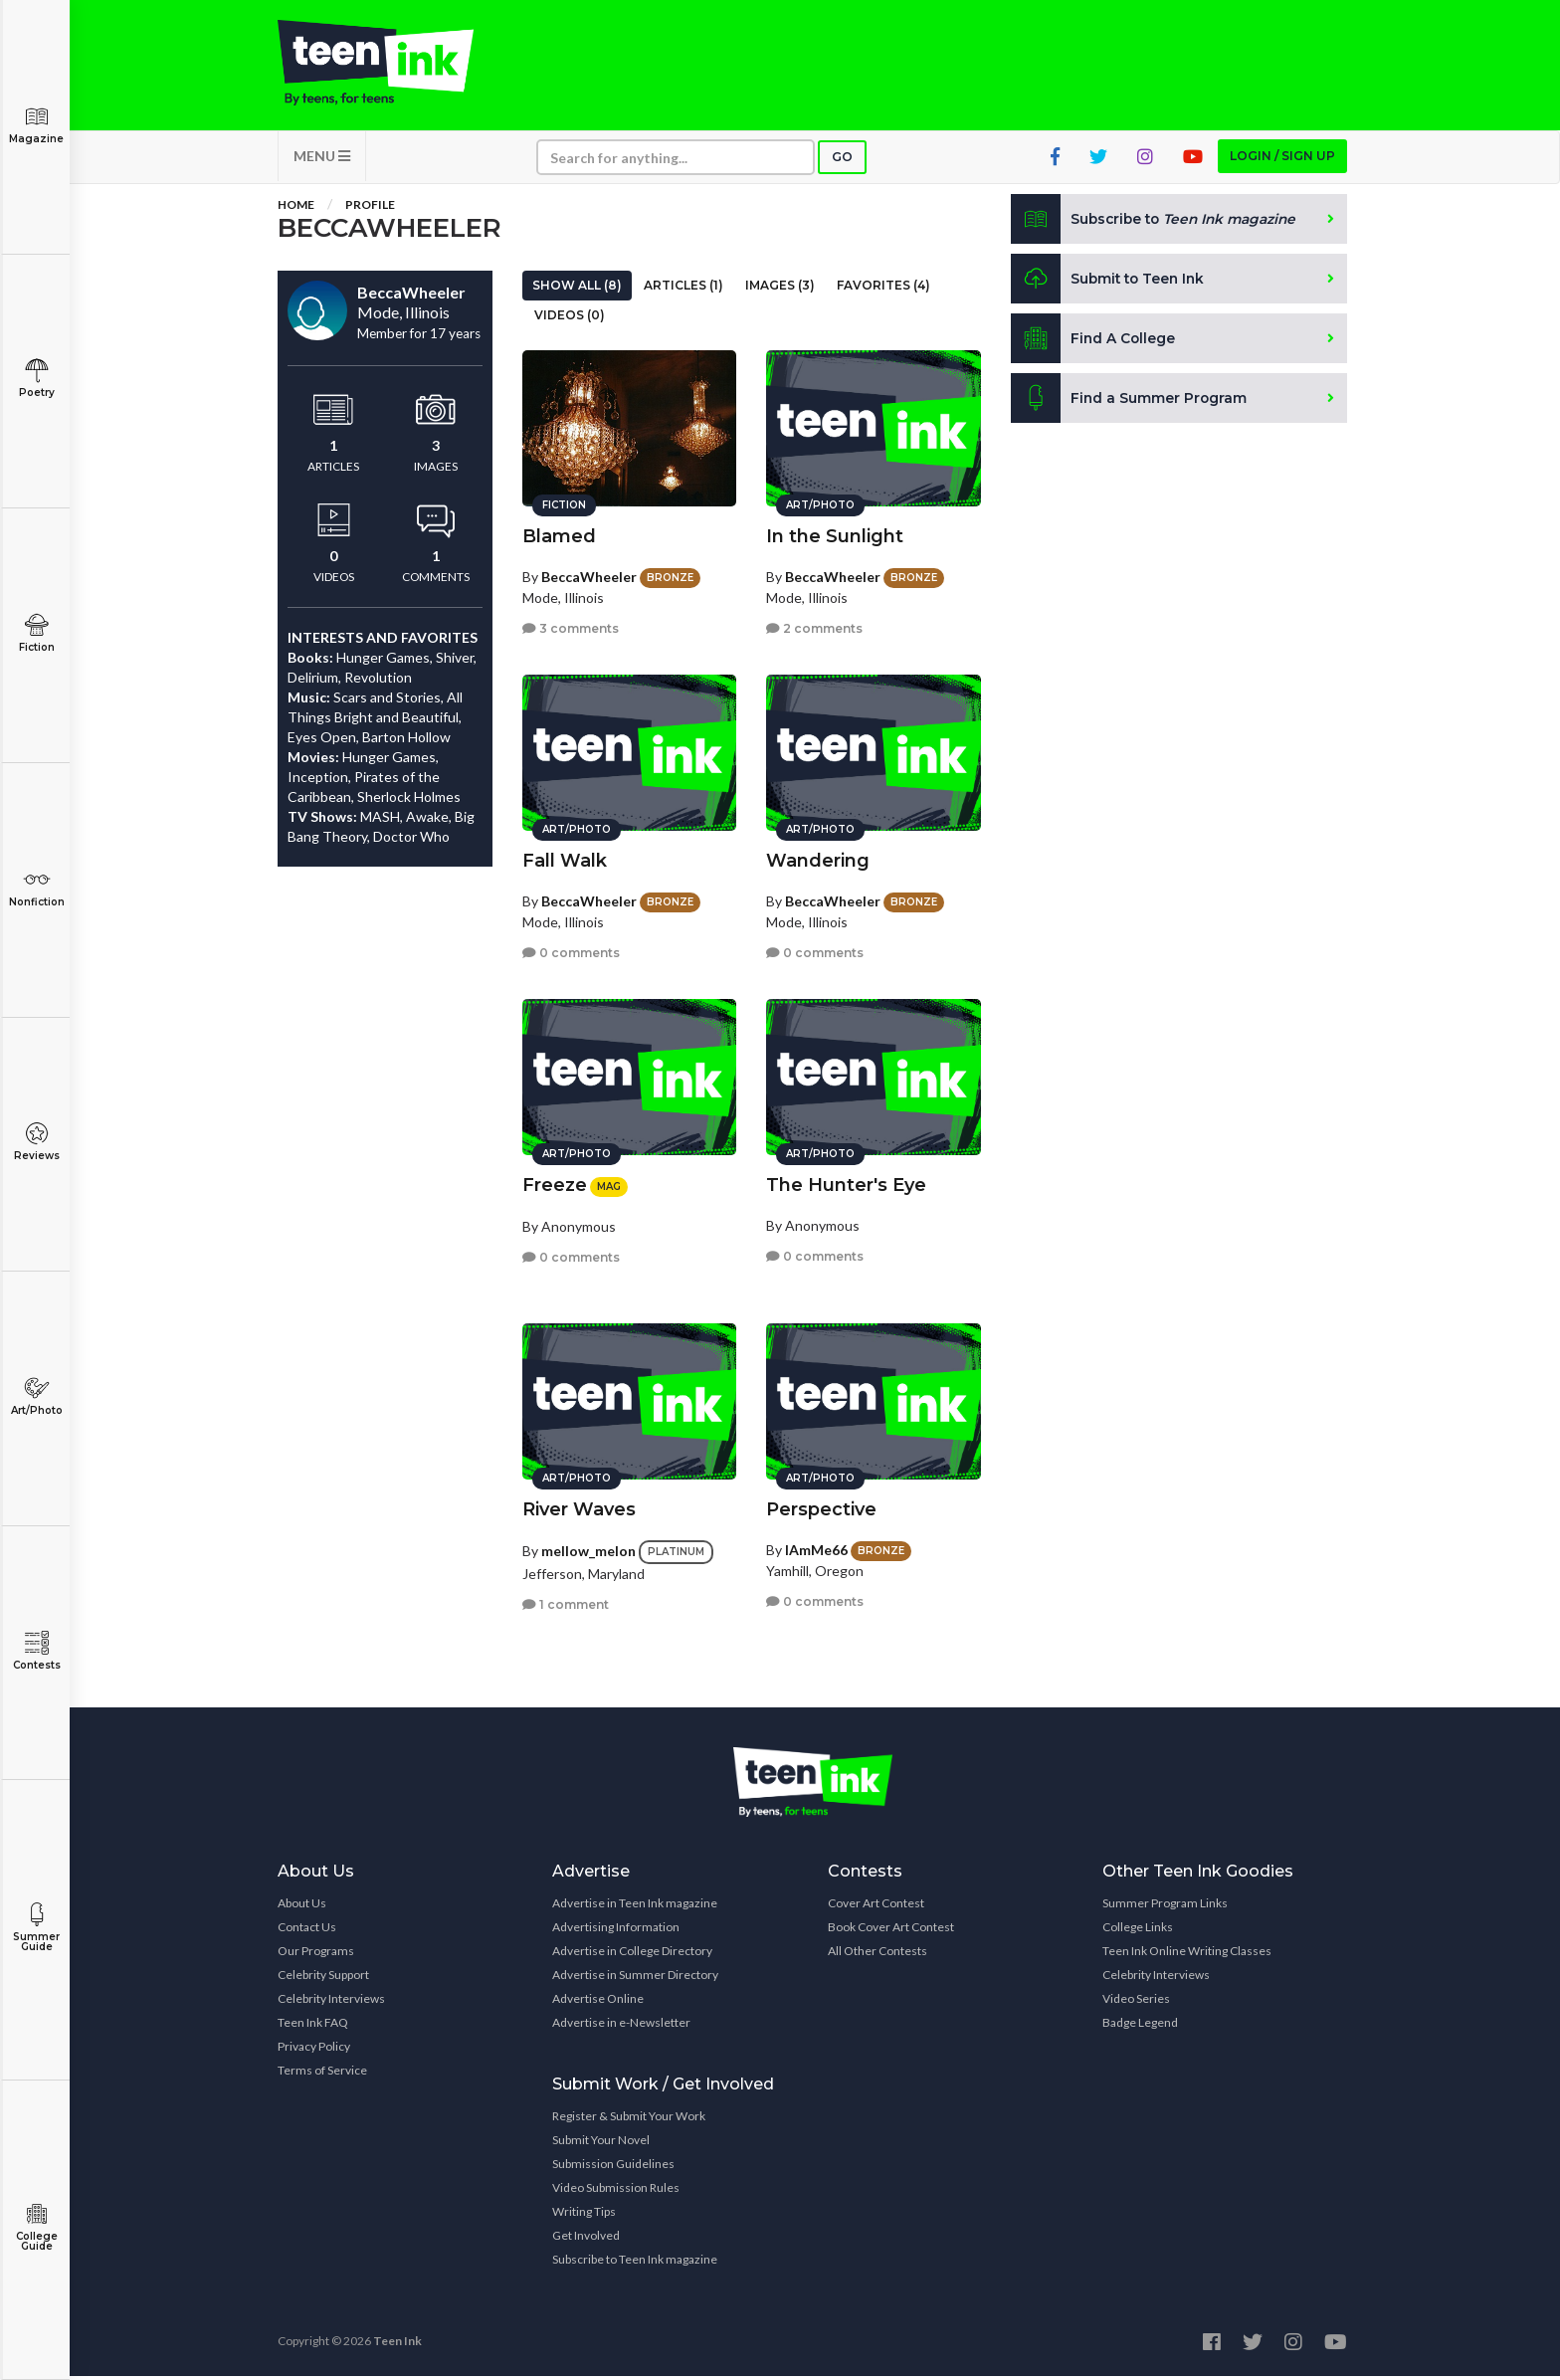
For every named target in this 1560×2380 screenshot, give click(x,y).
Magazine (36, 124)
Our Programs (316, 1954)
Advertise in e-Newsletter (621, 2026)
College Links (1137, 1930)
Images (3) (780, 289)
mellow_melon (588, 1547)
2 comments (814, 626)
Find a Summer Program (1130, 402)
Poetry (36, 378)
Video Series (1136, 2002)
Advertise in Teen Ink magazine (634, 1906)
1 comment (565, 1601)
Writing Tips (584, 2215)
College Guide (36, 2227)
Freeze (554, 1182)
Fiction (36, 633)
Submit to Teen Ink (1110, 282)
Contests (36, 1651)
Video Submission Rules (616, 2191)
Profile (370, 208)
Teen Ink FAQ (313, 2026)
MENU (321, 159)
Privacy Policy (314, 2050)
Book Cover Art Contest (891, 1930)
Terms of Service (322, 2074)
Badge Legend (1140, 2026)
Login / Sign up (1282, 159)
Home (296, 208)
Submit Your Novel (601, 2143)
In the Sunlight (834, 533)
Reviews (36, 1141)
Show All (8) (577, 289)
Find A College (1094, 342)
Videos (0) (569, 318)
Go (842, 160)
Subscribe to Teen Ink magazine (634, 2263)
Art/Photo (36, 1396)
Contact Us (307, 1930)
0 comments (571, 950)
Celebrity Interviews (331, 2002)
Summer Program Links (1165, 1906)
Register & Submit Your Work (628, 2119)
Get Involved (586, 2239)
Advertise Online (598, 2002)
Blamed (559, 533)
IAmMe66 (816, 1546)
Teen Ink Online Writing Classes (1186, 1954)
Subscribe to (1157, 223)
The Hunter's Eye (846, 1182)
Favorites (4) (883, 289)
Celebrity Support (323, 1978)
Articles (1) (683, 289)
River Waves (579, 1506)
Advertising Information (616, 1930)
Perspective (821, 1506)
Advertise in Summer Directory (635, 1978)
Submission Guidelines (613, 2167)
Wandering (818, 858)
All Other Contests (877, 1954)
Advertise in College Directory (632, 1954)
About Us (302, 1906)
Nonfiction (36, 888)
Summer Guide (36, 1927)
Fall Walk (564, 858)
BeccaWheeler (589, 573)
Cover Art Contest (876, 1906)
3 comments (570, 626)
